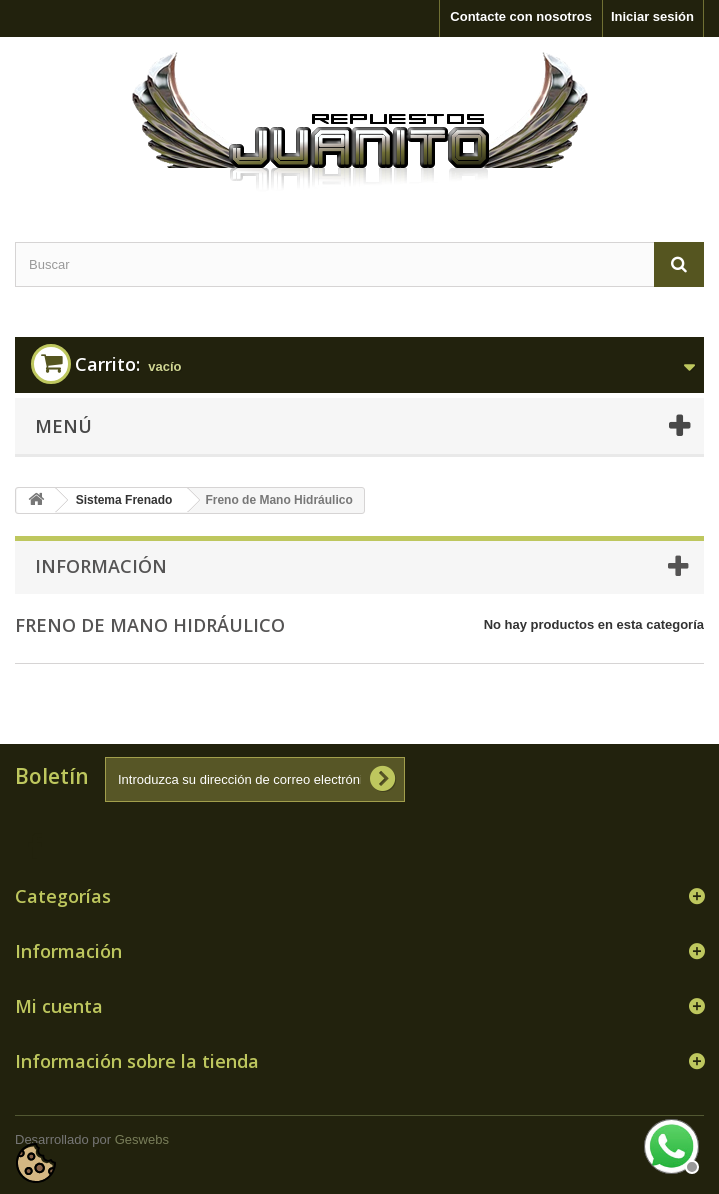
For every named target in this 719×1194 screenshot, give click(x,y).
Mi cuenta (59, 1006)
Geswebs (142, 1139)
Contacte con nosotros (521, 16)
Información (101, 566)
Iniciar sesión (652, 16)
